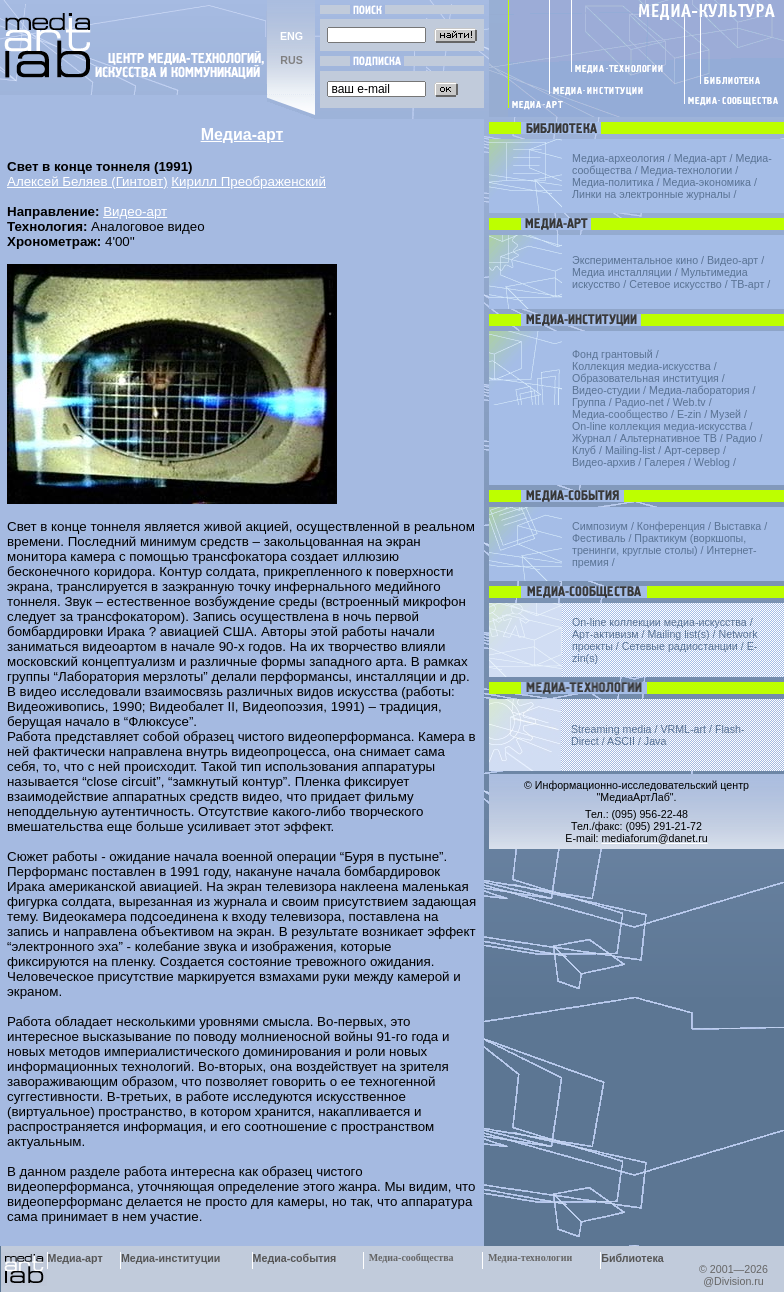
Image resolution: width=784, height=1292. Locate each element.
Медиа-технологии (687, 170)
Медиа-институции (170, 1258)
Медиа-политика (613, 182)
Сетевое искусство (675, 284)
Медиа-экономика (707, 182)
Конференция (671, 526)
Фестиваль (598, 538)
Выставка (737, 526)
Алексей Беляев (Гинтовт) (87, 181)
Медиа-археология (618, 158)
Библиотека (632, 1258)
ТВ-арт (748, 284)
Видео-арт (135, 211)
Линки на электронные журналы (651, 194)
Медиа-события (295, 1258)
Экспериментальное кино (635, 260)
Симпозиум (600, 526)
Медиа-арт (700, 158)
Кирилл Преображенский (248, 181)
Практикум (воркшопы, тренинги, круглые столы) (659, 544)
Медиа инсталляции (622, 272)
